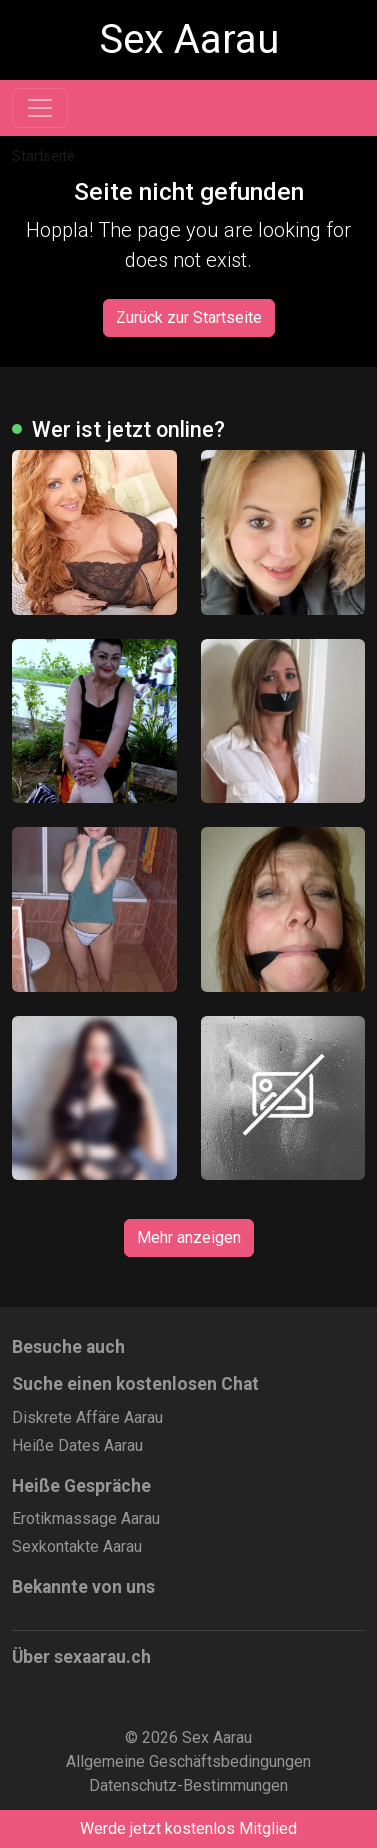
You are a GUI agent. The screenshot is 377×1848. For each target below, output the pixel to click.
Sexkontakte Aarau (77, 1546)
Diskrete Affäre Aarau (87, 1417)
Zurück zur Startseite (189, 317)
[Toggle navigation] (40, 108)
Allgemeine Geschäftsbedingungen (188, 1761)
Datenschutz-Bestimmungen (188, 1785)
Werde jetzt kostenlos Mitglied (188, 1828)
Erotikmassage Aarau (86, 1518)
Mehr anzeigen (189, 1237)
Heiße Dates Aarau (77, 1445)
